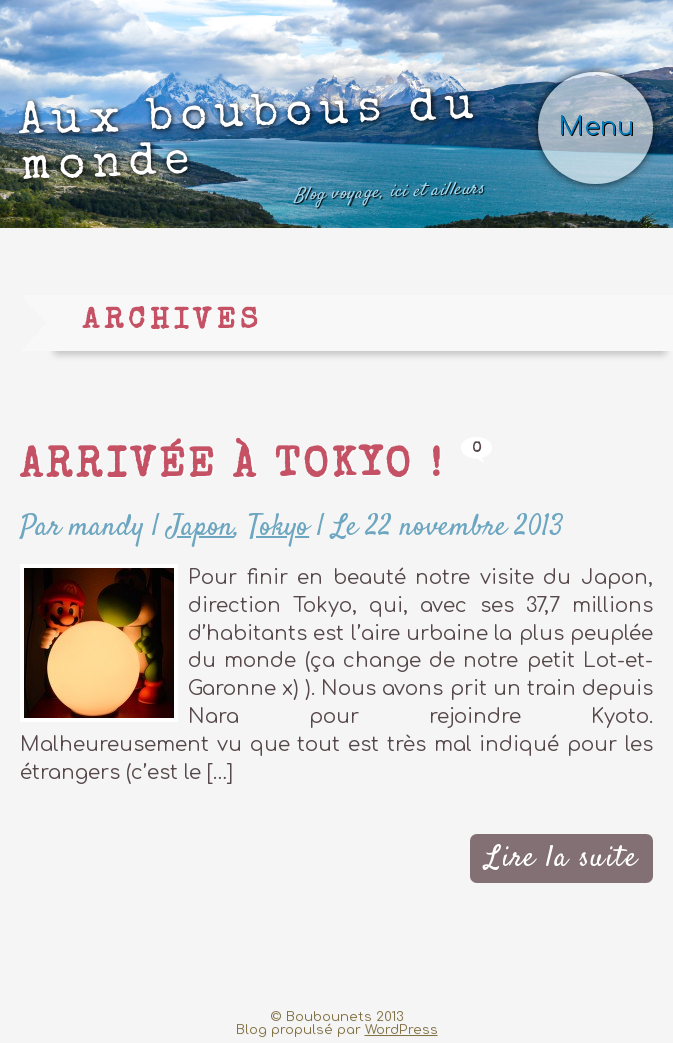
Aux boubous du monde (251, 150)
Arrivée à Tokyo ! (232, 468)
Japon (200, 527)
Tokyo (278, 527)
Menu (596, 126)
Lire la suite (561, 858)
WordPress (401, 1029)
